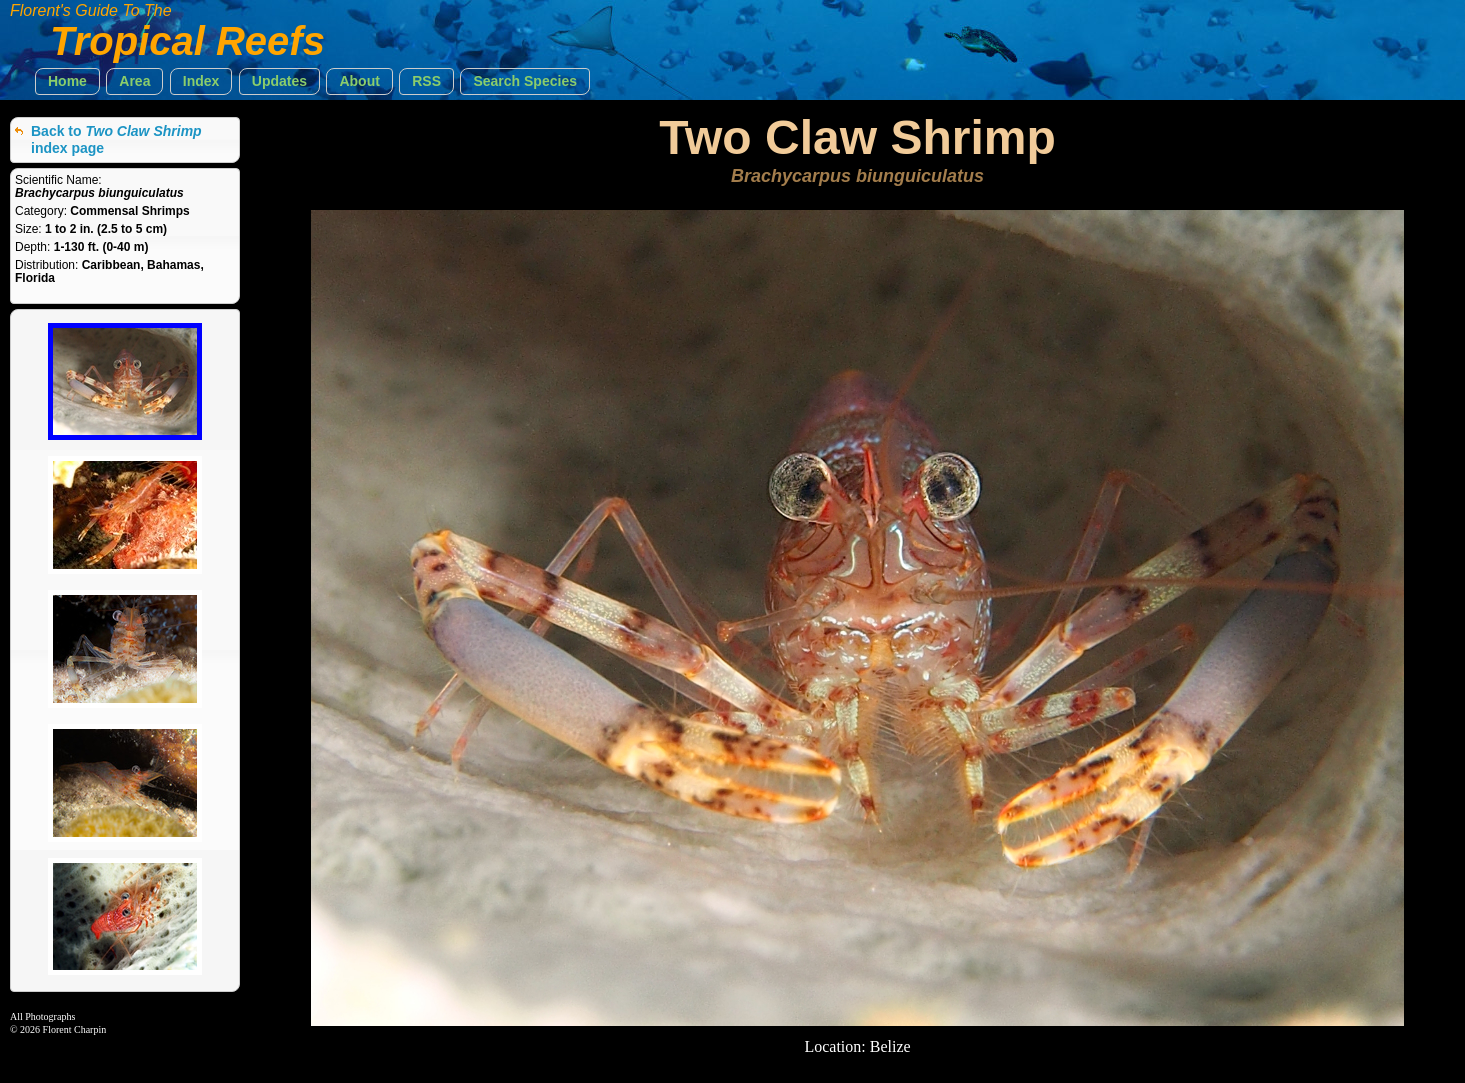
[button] (67, 81)
